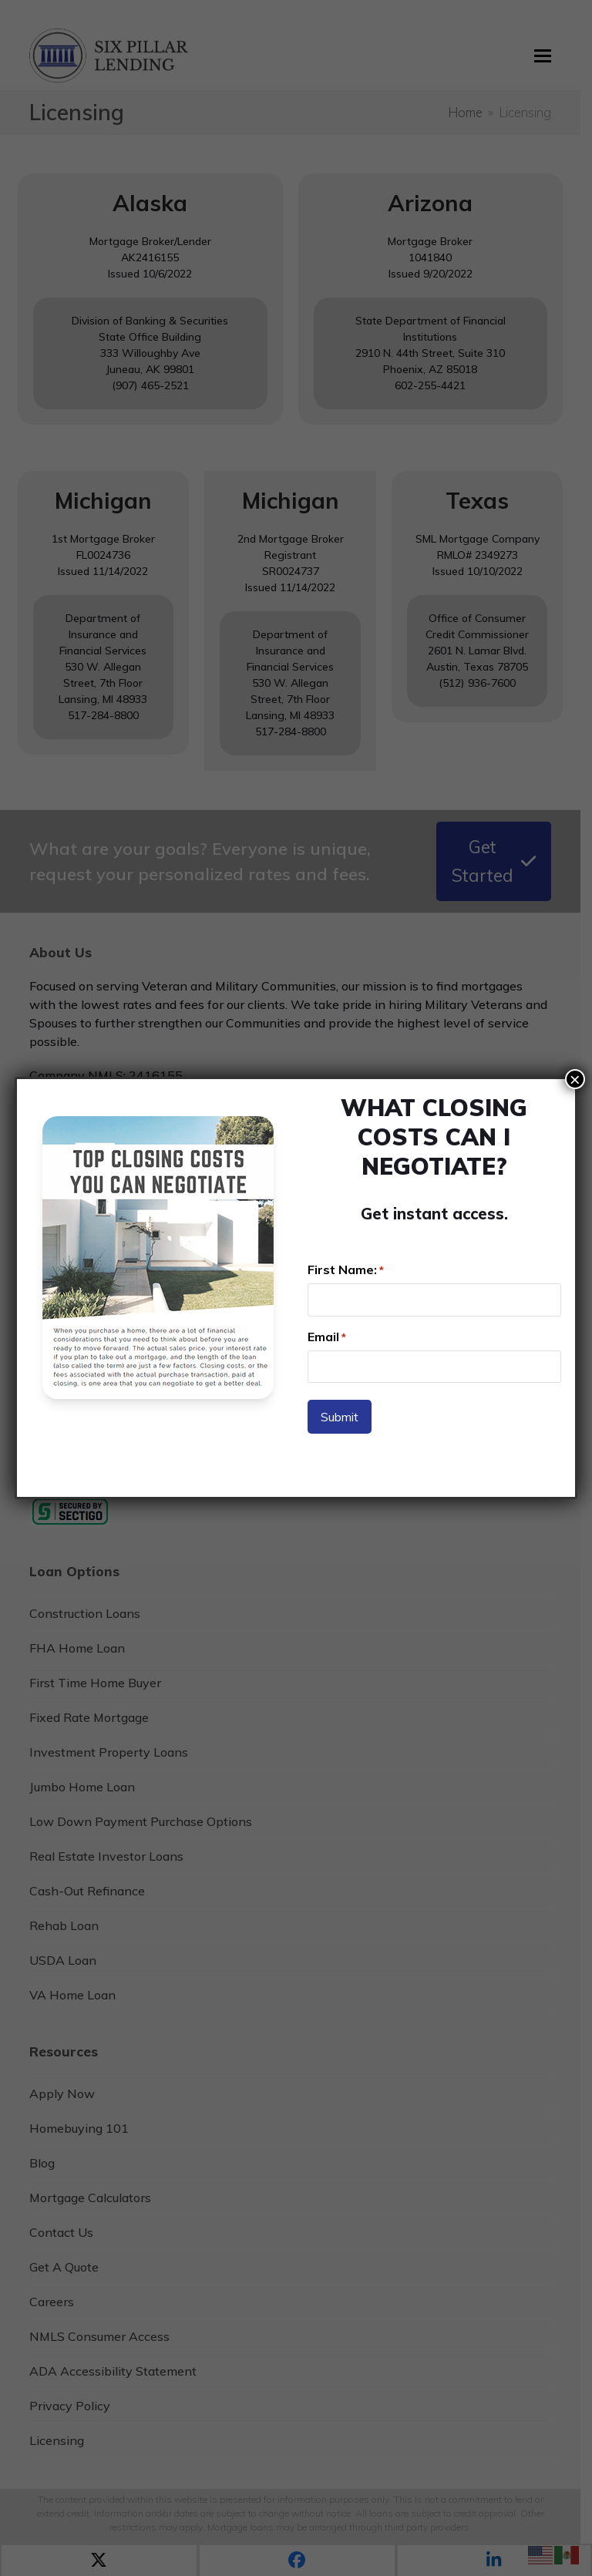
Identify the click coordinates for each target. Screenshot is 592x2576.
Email (327, 1336)
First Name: (346, 1269)
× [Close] (575, 1079)
